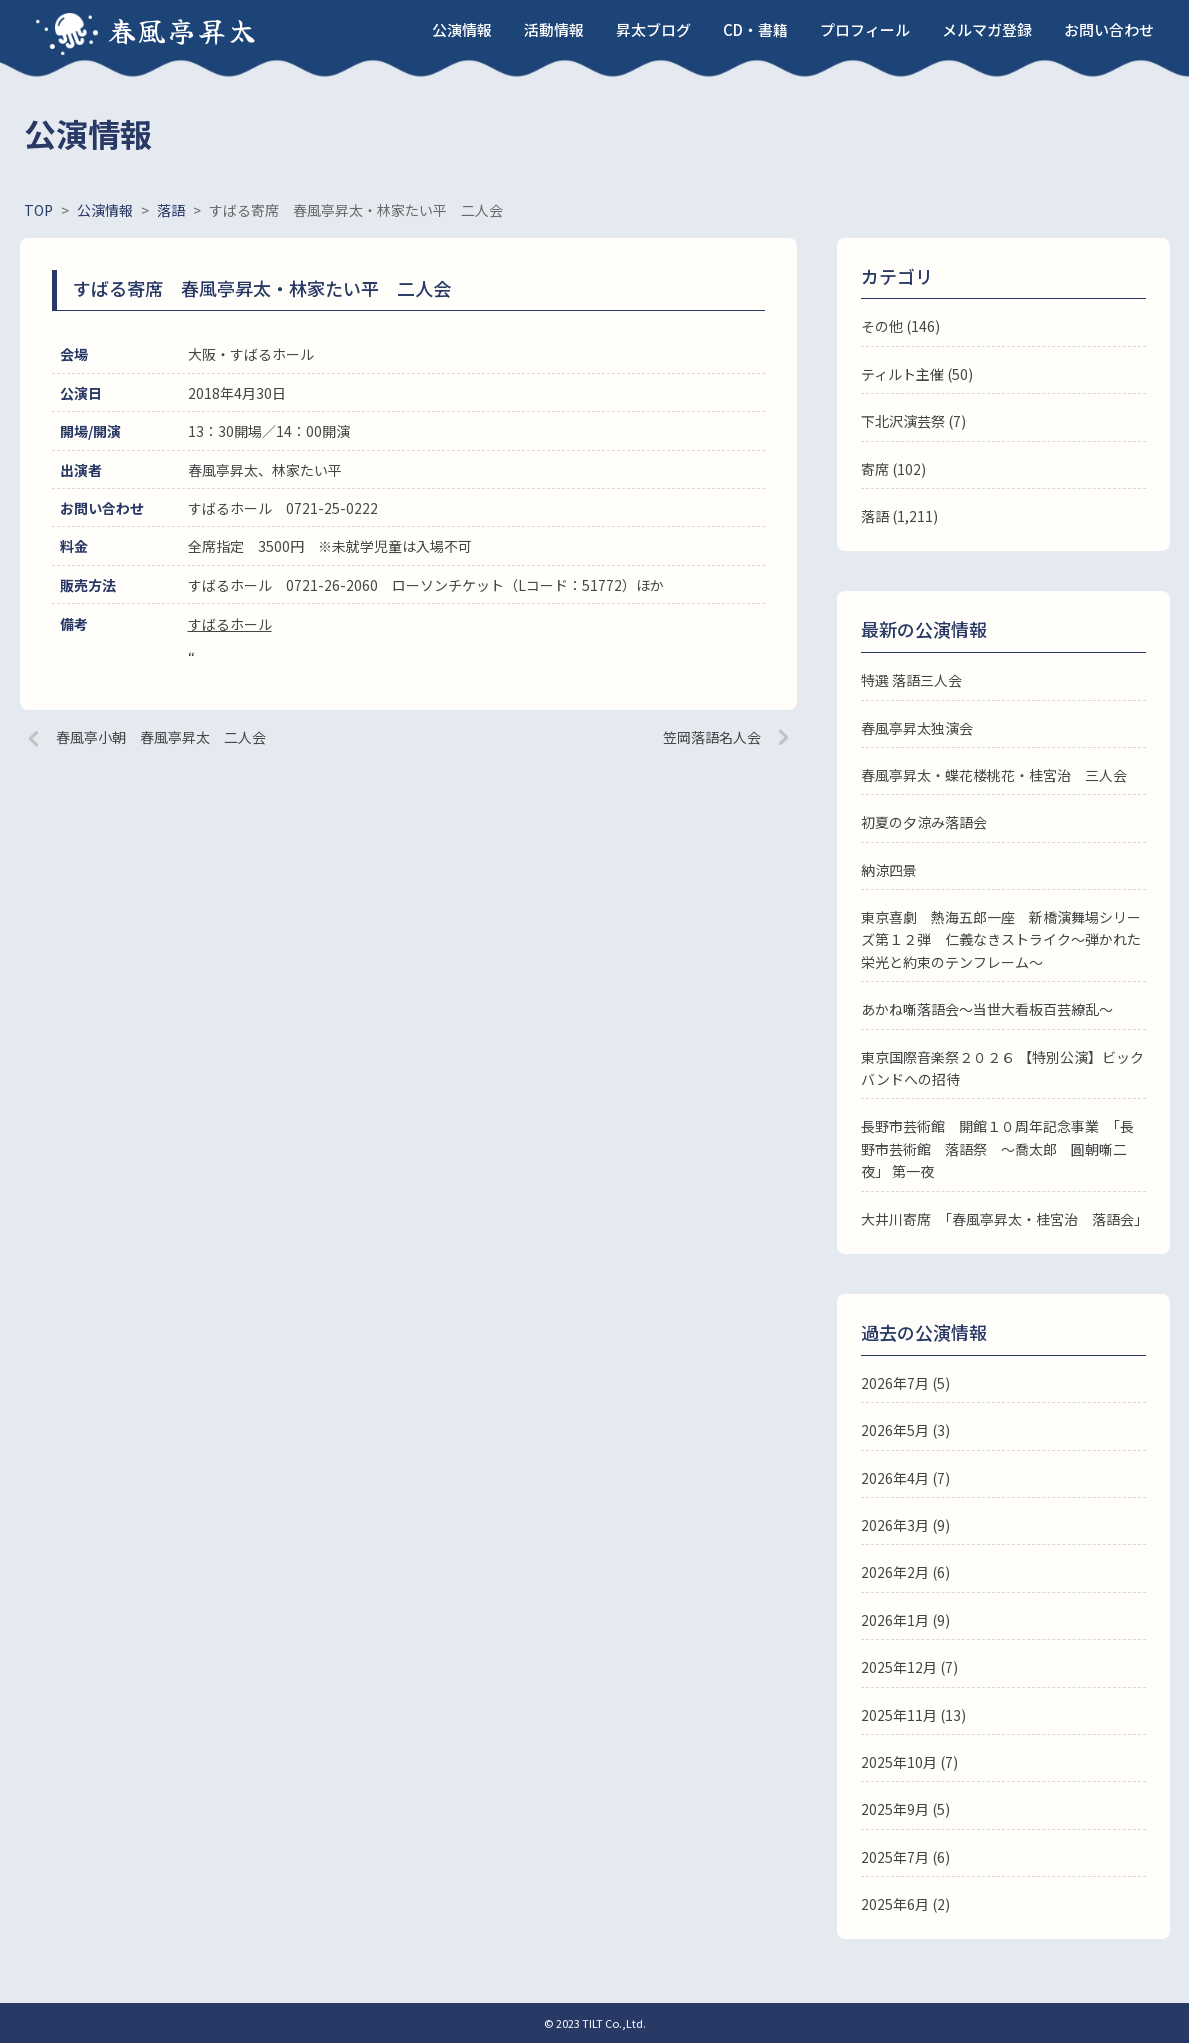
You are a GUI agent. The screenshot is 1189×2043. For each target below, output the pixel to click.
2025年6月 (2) (905, 1904)
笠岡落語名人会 (712, 737)
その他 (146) (900, 326)
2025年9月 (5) (905, 1809)
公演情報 (462, 29)
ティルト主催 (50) (917, 374)
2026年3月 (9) (905, 1525)
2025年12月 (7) (909, 1667)
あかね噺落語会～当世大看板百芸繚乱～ (987, 1009)
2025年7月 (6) (905, 1857)
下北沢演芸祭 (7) (913, 421)
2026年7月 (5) (905, 1383)
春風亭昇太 (183, 30)
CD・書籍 (755, 29)
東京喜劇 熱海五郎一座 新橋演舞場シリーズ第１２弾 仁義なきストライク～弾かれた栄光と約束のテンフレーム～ (1001, 939)
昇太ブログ (653, 29)
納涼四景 (889, 870)
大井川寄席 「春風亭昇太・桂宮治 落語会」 (1004, 1219)
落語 (875, 516)
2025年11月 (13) (913, 1715)
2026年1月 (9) (905, 1620)
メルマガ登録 (987, 29)
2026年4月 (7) (905, 1478)
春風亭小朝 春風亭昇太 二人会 (161, 737)
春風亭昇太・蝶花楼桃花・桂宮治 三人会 (994, 775)
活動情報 (554, 29)
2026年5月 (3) (905, 1430)
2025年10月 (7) (909, 1762)
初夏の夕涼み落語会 (924, 822)
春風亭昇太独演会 (917, 728)
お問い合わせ (1109, 29)
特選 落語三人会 (911, 680)
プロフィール (865, 29)
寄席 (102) (893, 469)
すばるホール (230, 624)
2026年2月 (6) (905, 1572)
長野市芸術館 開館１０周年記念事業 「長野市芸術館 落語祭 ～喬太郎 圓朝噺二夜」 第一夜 (997, 1148)
